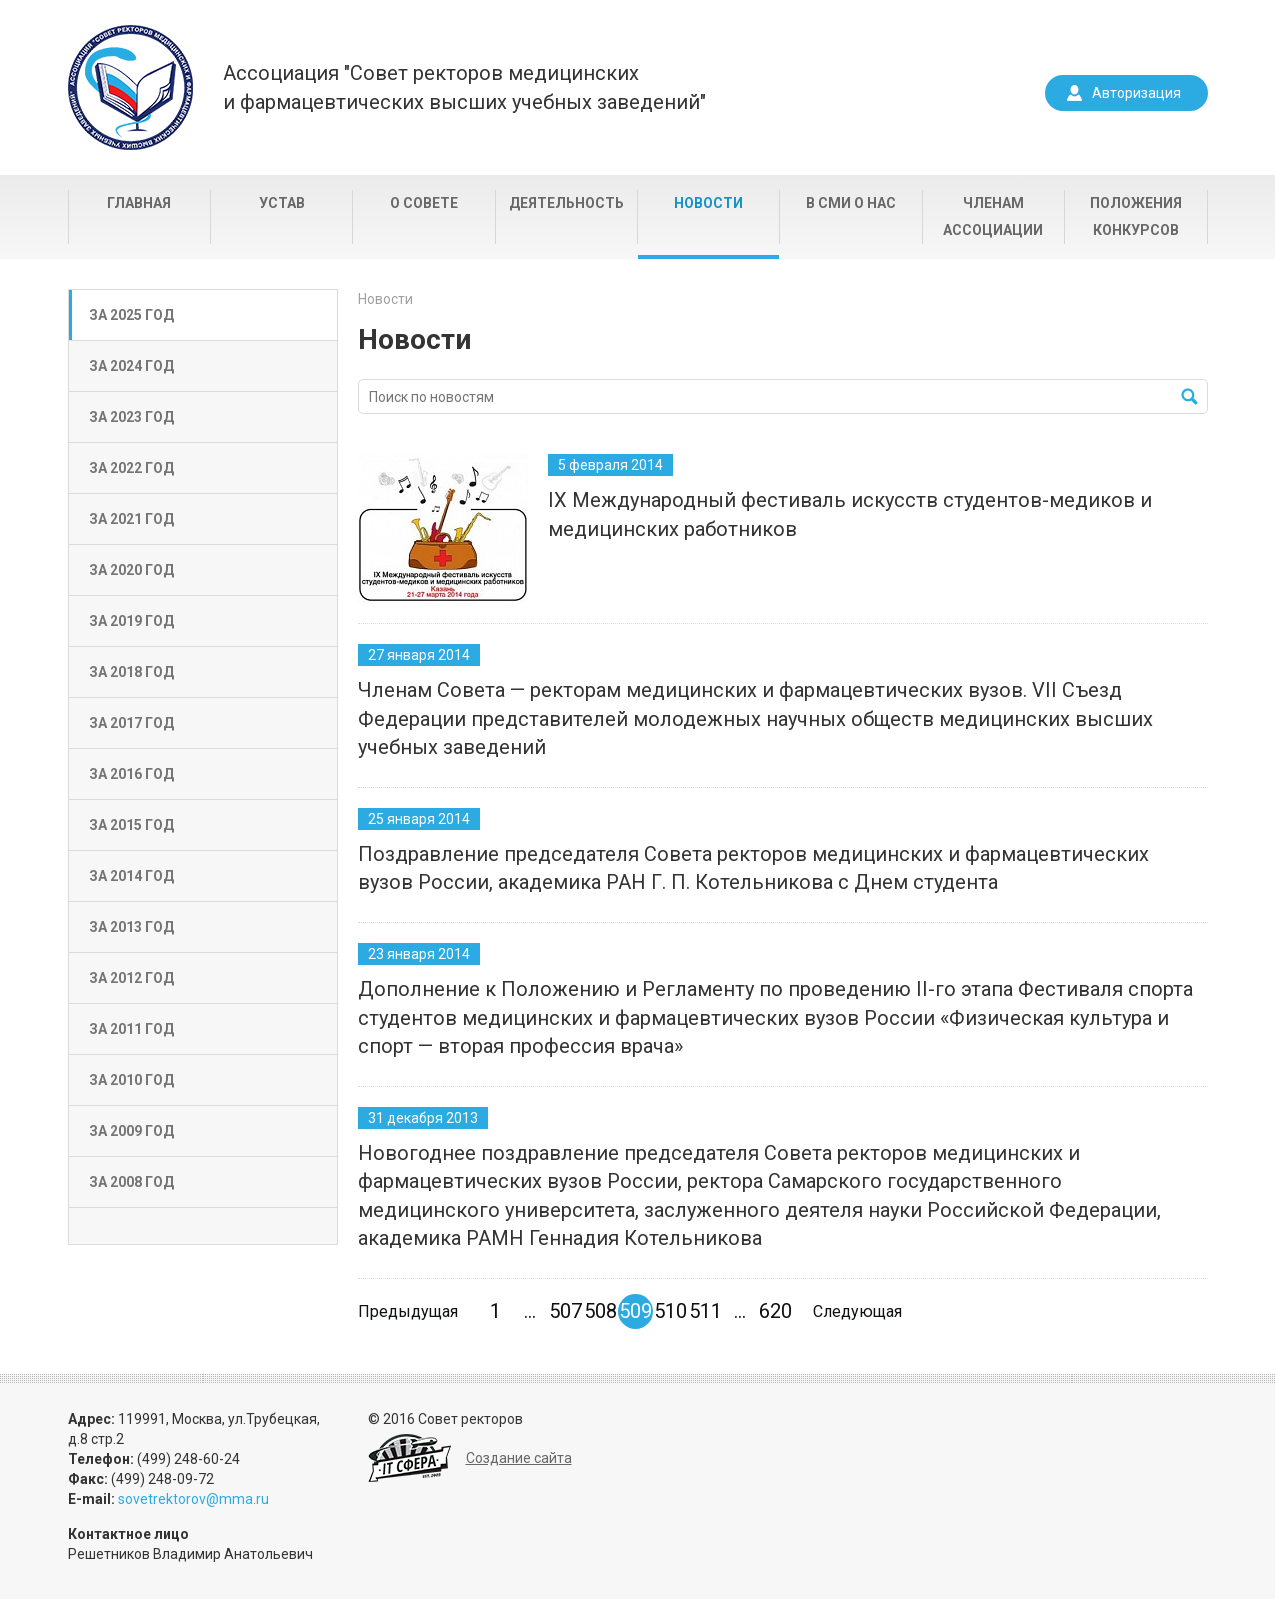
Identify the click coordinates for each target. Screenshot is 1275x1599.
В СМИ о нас (851, 203)
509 (635, 1311)
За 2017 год (131, 723)
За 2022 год (131, 468)
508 (600, 1311)
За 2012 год (131, 978)
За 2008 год (131, 1182)
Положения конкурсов (1136, 216)
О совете (424, 203)
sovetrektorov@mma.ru (193, 1499)
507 (565, 1311)
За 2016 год (131, 774)
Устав (282, 203)
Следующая (857, 1311)
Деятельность (566, 203)
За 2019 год (131, 621)
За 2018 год (131, 672)
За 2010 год (131, 1080)
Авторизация (1136, 93)
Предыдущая (408, 1311)
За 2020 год (131, 570)
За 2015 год (131, 825)
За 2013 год (131, 927)
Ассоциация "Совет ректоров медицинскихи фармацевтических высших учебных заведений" (464, 87)
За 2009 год (131, 1131)
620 (775, 1311)
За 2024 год (131, 366)
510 (670, 1311)
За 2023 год (131, 417)
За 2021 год (131, 519)
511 (705, 1311)
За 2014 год (131, 876)
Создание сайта (519, 1458)
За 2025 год (131, 315)
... (530, 1311)
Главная (139, 203)
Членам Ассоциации (993, 216)
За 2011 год (131, 1029)
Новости (708, 203)
